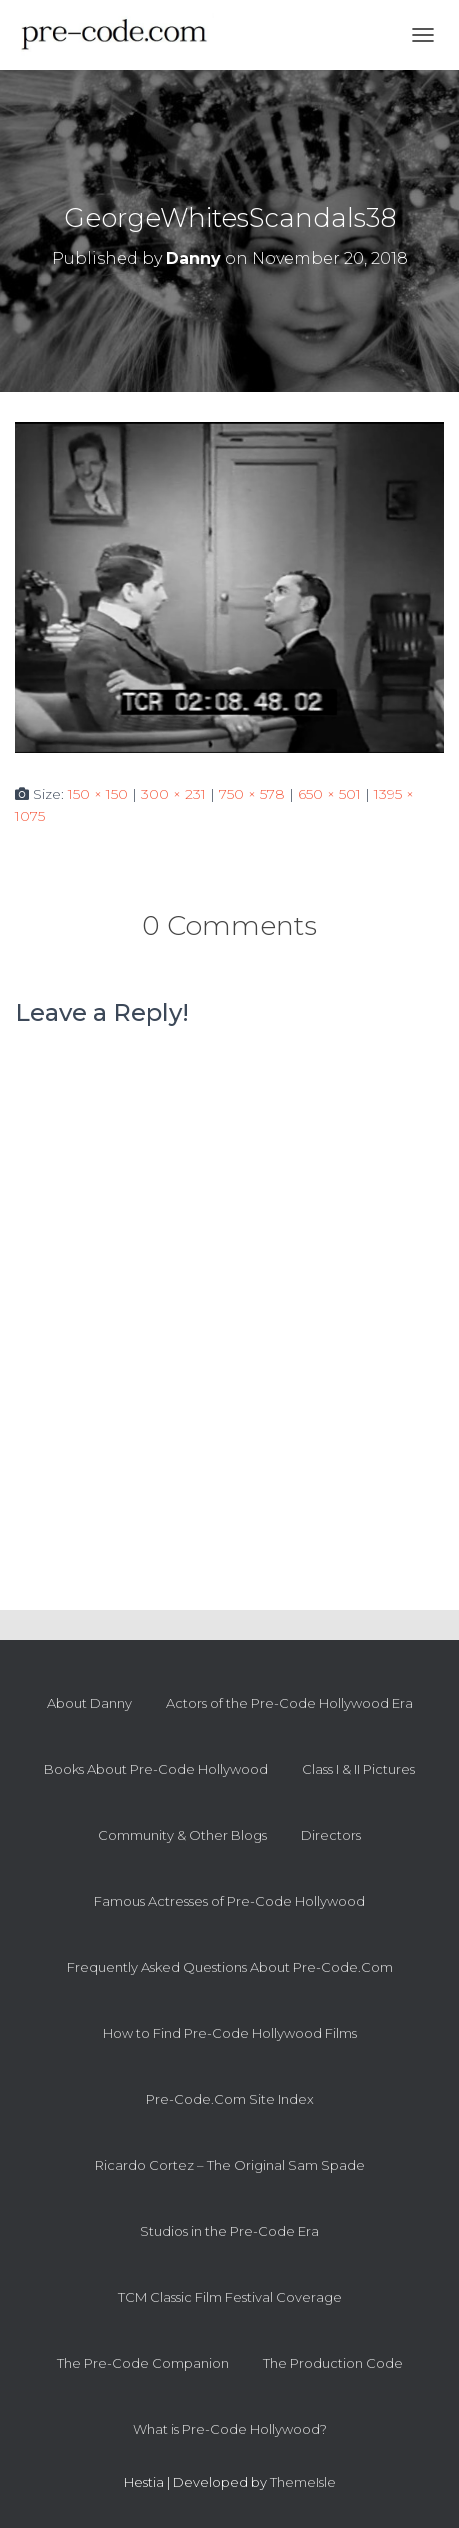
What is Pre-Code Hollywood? (230, 2429)
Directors (331, 1835)
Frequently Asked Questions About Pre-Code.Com (230, 1967)
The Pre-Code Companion (143, 2363)
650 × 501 (329, 794)
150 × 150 (98, 794)
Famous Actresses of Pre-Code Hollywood (229, 1901)
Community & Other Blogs (182, 1835)
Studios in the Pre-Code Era (229, 2231)
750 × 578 (252, 794)
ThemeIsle (303, 2482)
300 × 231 (173, 794)
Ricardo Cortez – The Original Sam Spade (230, 2165)
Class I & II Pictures (358, 1769)
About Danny (89, 1703)
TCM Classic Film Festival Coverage (230, 2297)
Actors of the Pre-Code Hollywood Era (289, 1703)
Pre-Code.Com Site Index (230, 2099)
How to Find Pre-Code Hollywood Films (230, 2033)
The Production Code (333, 2363)
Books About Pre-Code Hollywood (156, 1769)
